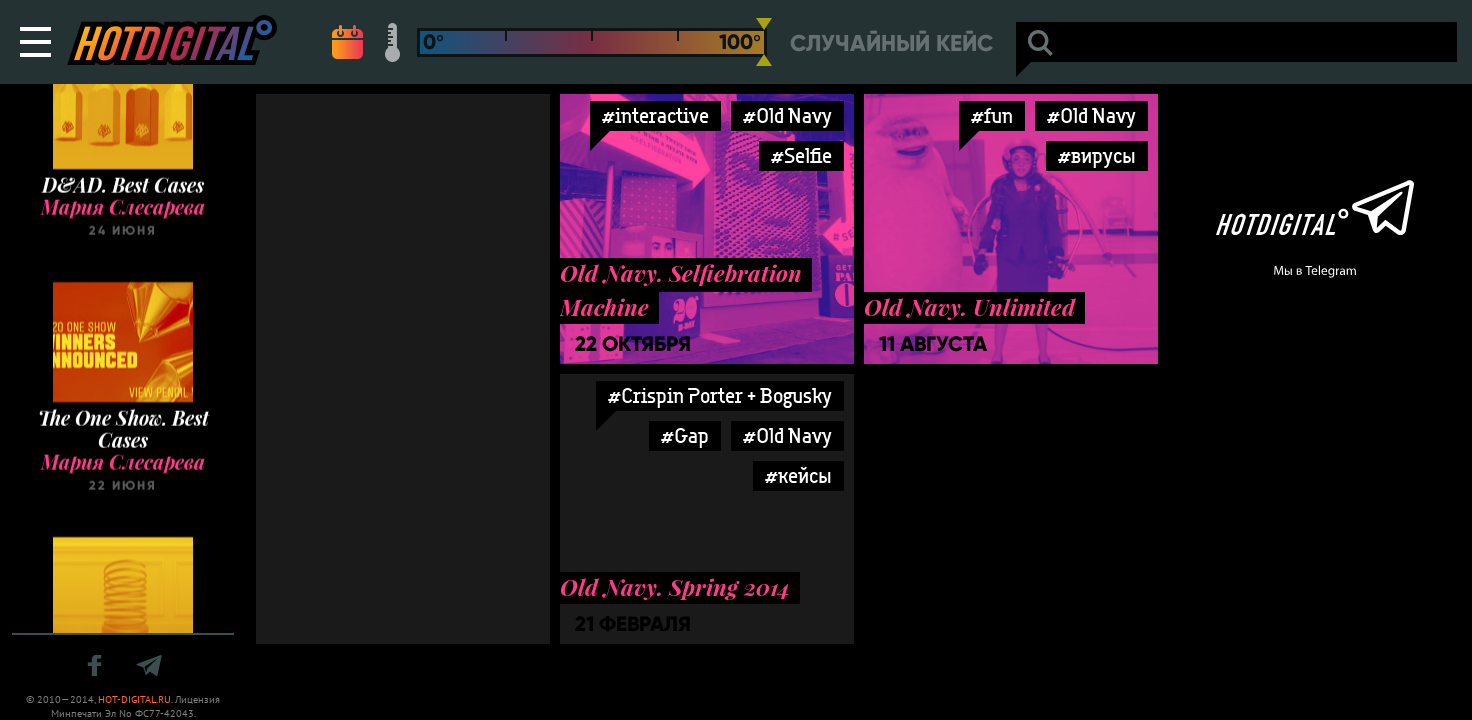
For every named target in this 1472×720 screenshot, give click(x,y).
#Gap (685, 435)
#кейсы (798, 475)
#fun (992, 115)
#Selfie (801, 155)
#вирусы (1097, 155)
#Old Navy (787, 115)
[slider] (764, 42)
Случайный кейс (891, 43)
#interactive (655, 115)
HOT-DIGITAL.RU (134, 699)
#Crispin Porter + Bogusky (720, 395)
